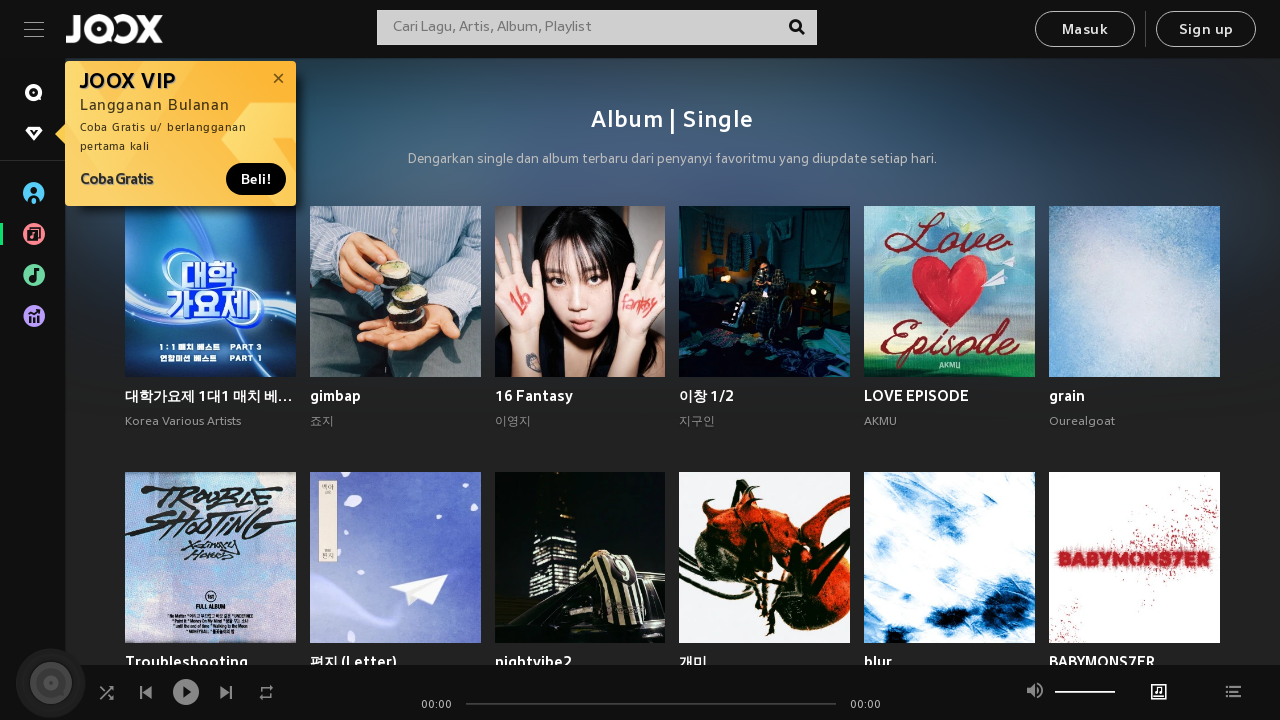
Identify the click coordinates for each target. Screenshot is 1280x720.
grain (1067, 396)
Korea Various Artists (183, 422)
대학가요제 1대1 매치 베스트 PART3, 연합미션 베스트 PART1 (210, 396)
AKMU (880, 422)
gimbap (335, 396)
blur (878, 662)
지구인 (697, 422)
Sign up (1206, 30)
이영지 (513, 422)
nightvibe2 (533, 662)
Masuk (1085, 30)
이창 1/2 (706, 396)
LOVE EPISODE (916, 396)
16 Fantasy (534, 396)
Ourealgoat (1082, 422)
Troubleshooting (186, 662)
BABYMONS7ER (1102, 662)
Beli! (256, 179)
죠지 (322, 422)
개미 (693, 662)
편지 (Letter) (353, 662)
